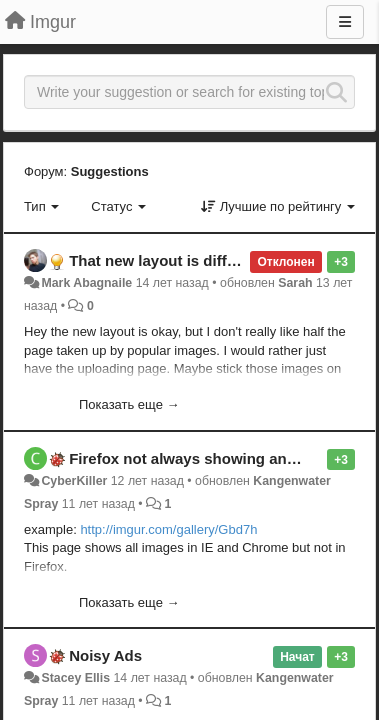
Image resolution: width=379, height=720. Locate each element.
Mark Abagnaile (86, 283)
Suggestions (110, 171)
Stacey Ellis (75, 678)
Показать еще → (129, 404)
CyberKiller (75, 481)
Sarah (295, 283)
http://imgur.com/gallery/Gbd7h (168, 529)
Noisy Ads (105, 655)
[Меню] (345, 22)
